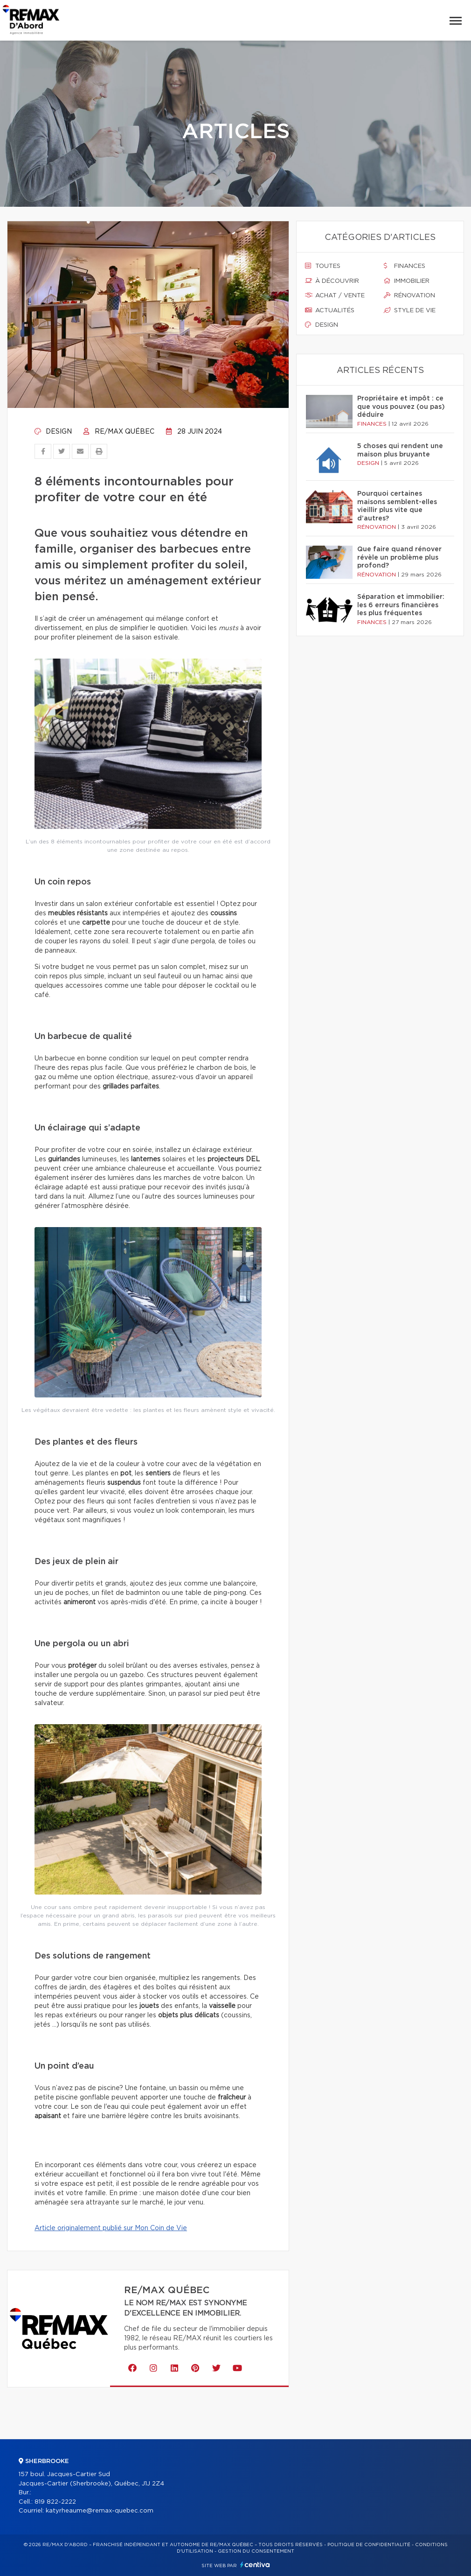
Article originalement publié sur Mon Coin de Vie (111, 2228)
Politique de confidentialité (368, 2544)
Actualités (329, 310)
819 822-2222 (55, 2502)
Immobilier (406, 281)
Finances (404, 266)
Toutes (322, 266)
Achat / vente (335, 295)
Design (53, 431)
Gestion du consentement (256, 2551)
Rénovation (409, 295)
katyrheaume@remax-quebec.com (99, 2511)
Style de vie (410, 310)
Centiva (255, 2565)
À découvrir (332, 281)
